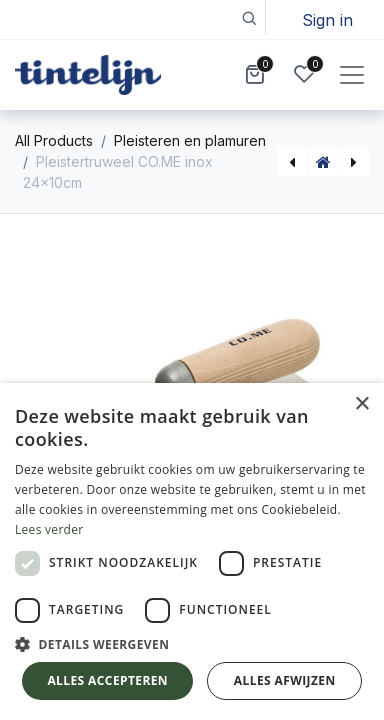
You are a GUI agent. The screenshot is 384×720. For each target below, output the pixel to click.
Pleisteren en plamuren (190, 140)
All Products (54, 140)
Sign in (327, 20)
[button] (248, 17)
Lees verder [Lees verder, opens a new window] (49, 529)
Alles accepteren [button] (107, 680)
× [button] (361, 404)
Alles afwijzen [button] (285, 680)
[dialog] (192, 551)
